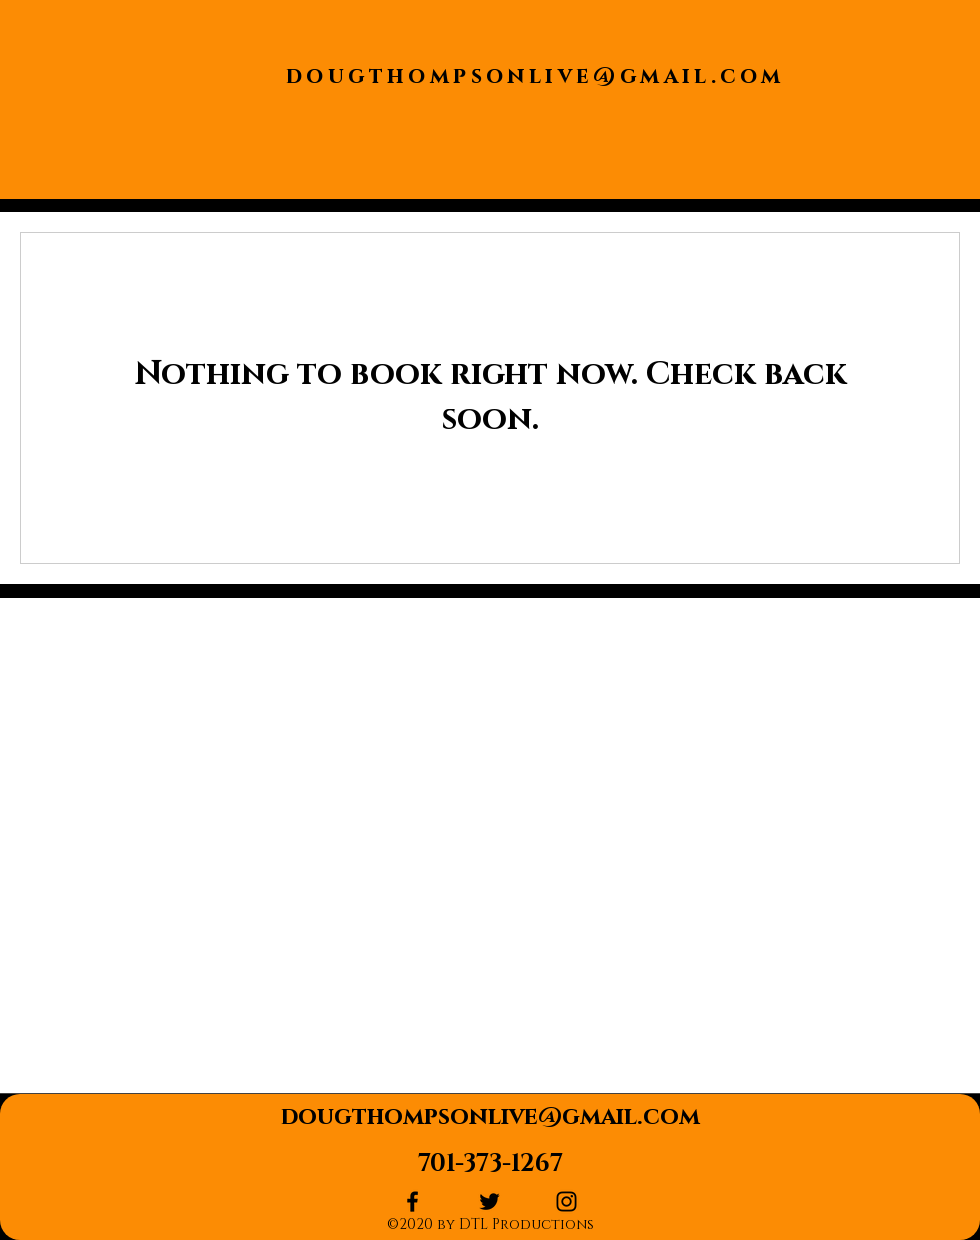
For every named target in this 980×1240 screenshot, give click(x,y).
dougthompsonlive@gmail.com (535, 76)
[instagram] (566, 1201)
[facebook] (412, 1201)
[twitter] (489, 1201)
